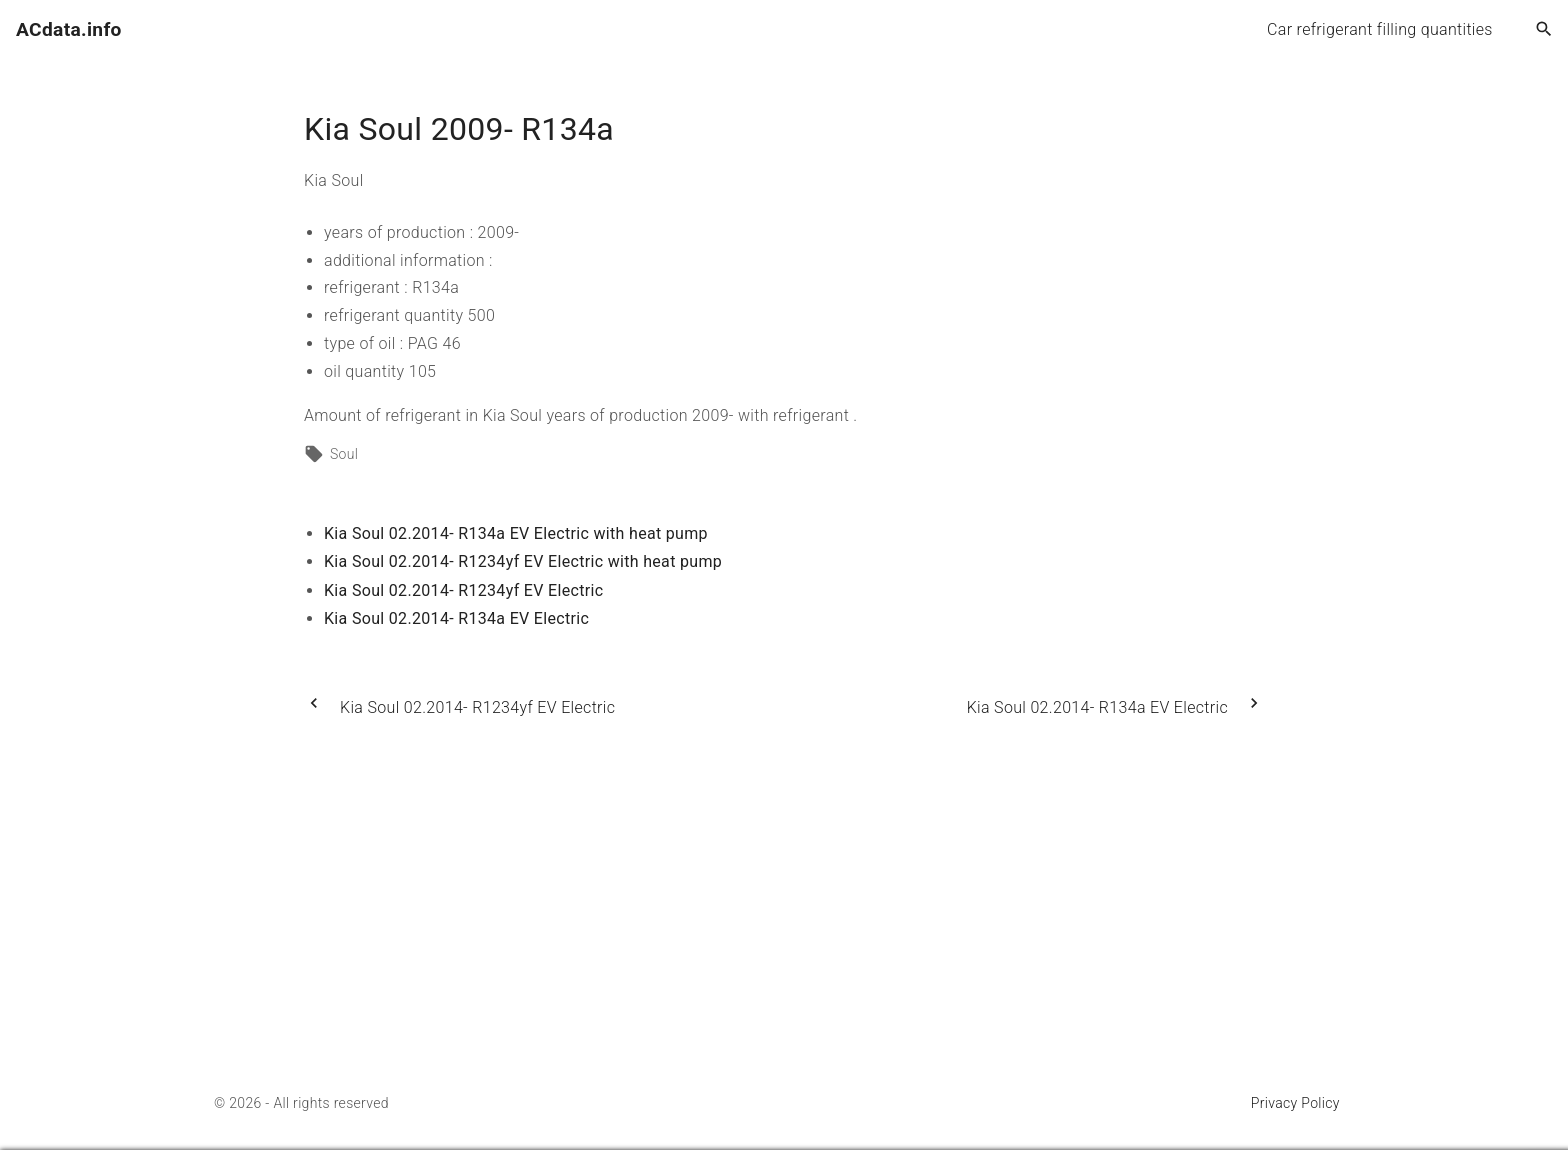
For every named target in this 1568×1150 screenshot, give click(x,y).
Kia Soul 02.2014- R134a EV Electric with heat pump (516, 533)
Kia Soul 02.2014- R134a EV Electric (456, 618)
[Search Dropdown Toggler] (1544, 30)
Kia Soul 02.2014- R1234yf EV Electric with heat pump (523, 561)
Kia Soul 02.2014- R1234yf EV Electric (463, 590)
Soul (344, 454)
